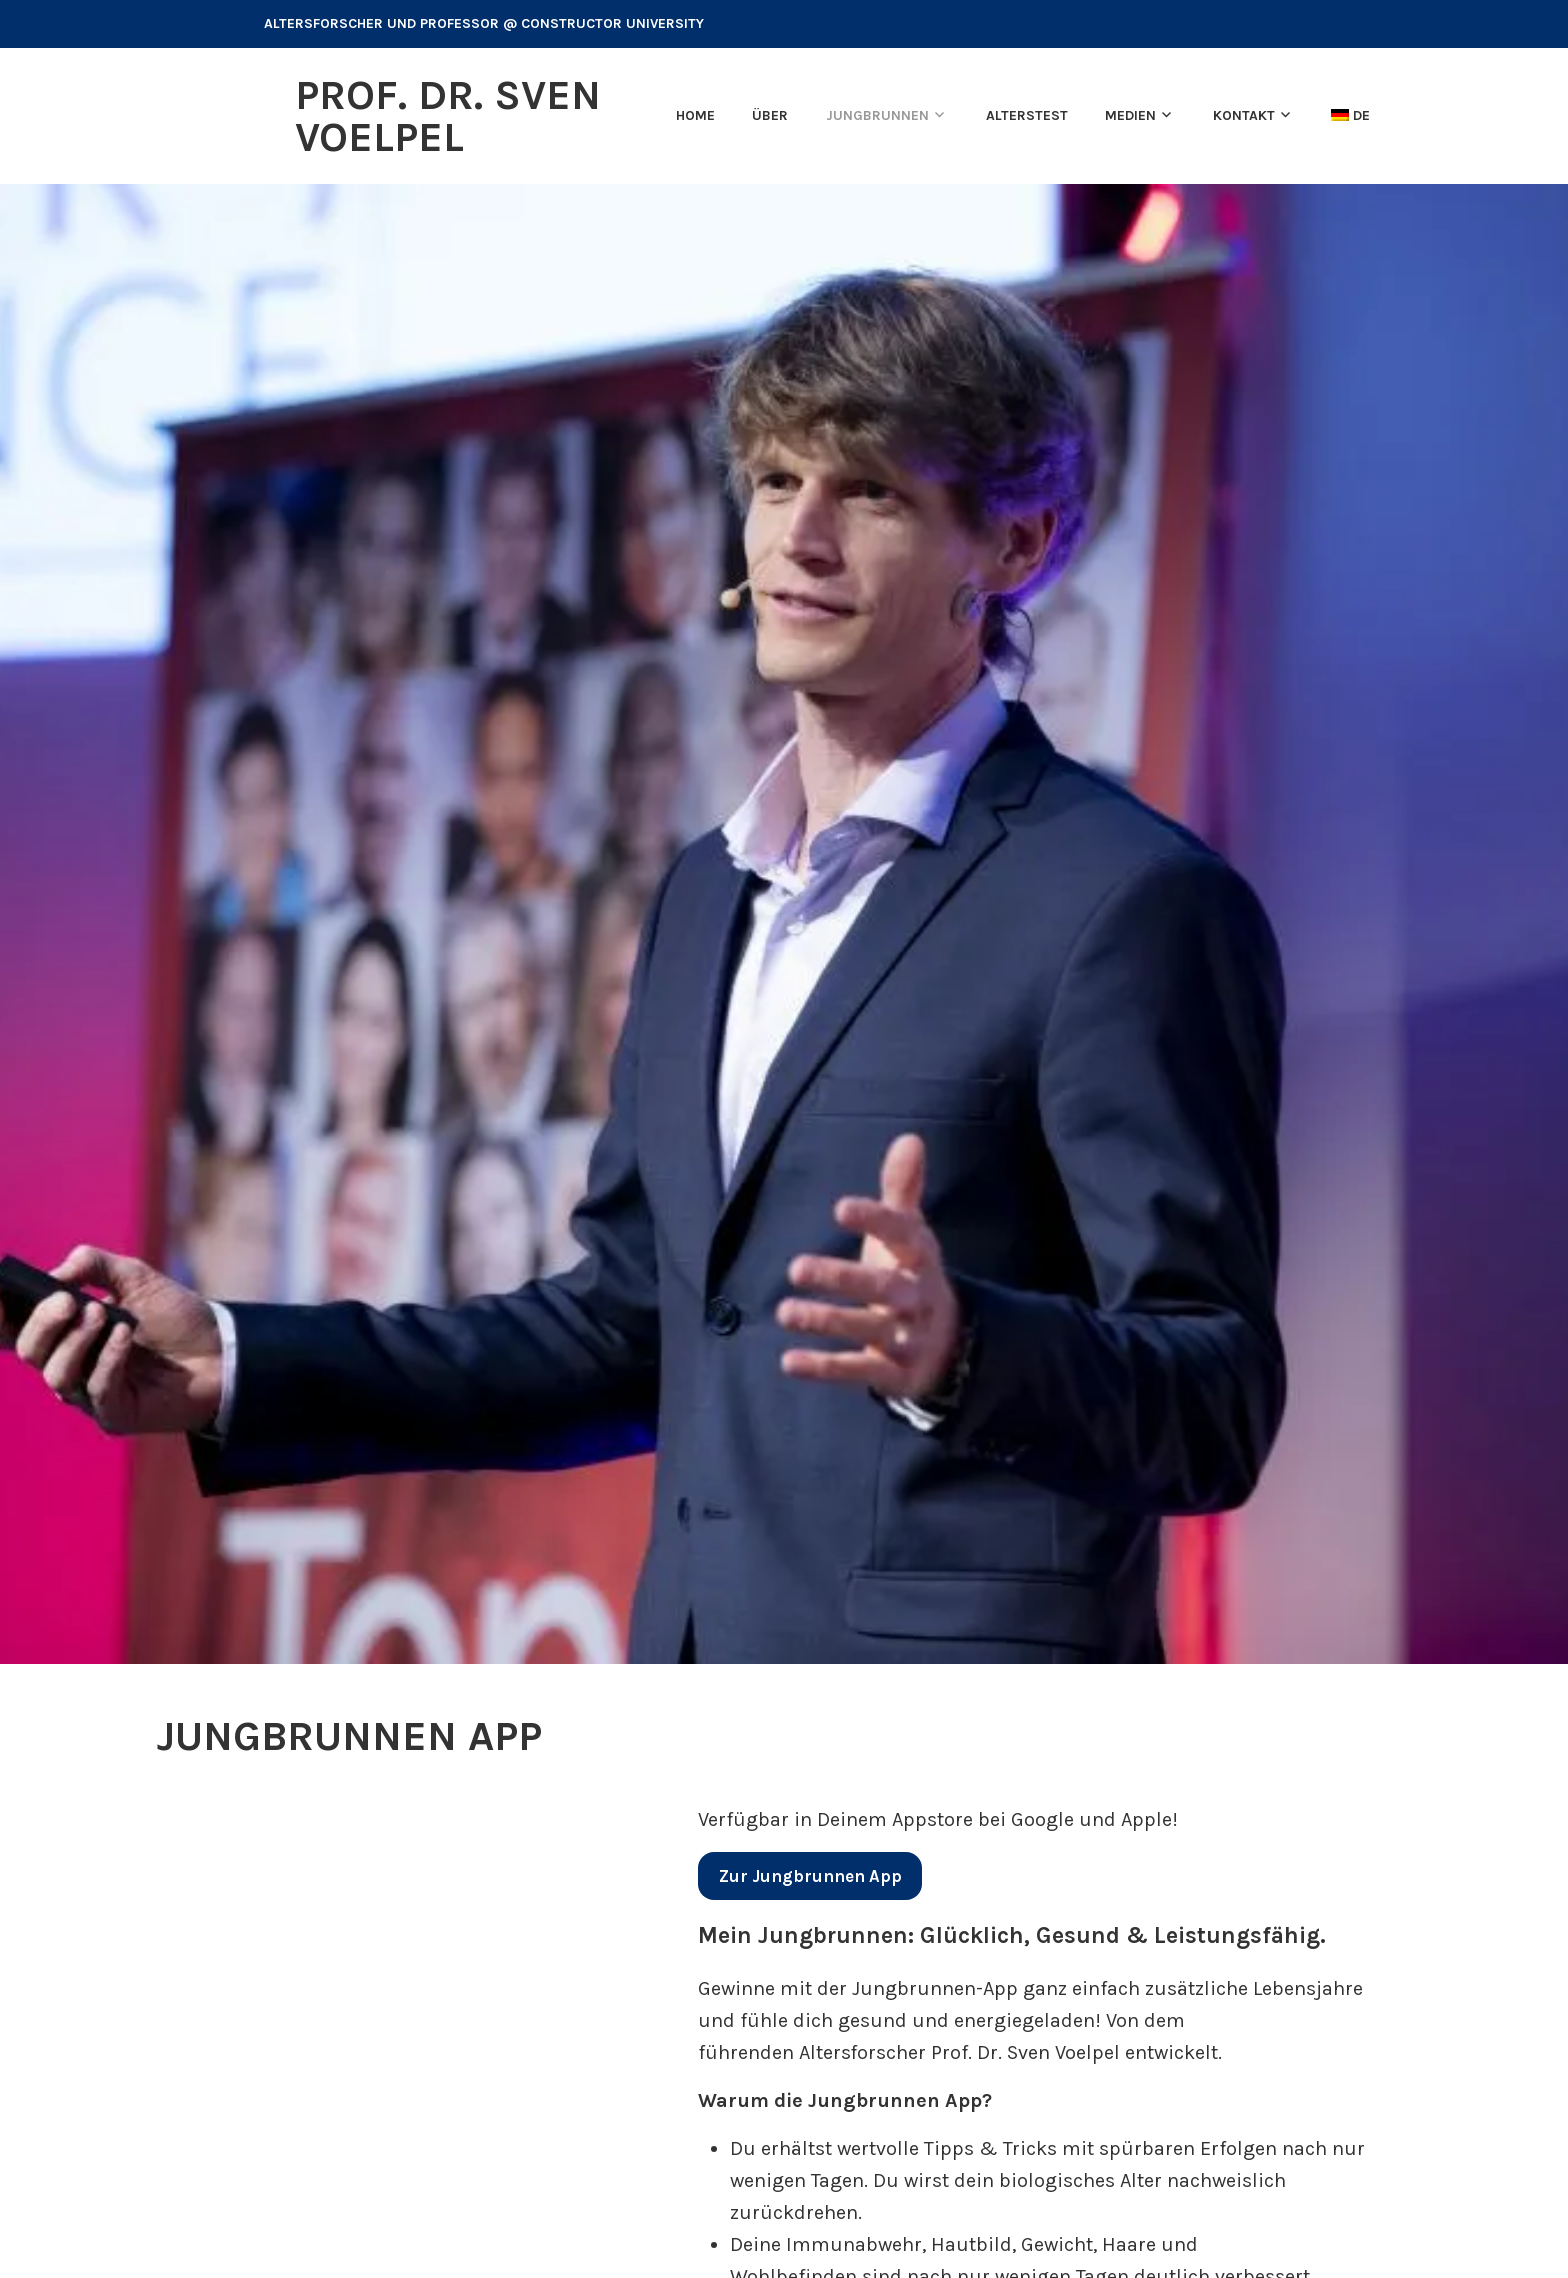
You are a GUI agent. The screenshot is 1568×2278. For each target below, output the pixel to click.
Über (770, 115)
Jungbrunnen (877, 115)
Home (695, 115)
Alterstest (1027, 115)
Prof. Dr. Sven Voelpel (448, 116)
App (810, 1876)
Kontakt (1244, 115)
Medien (1130, 115)
